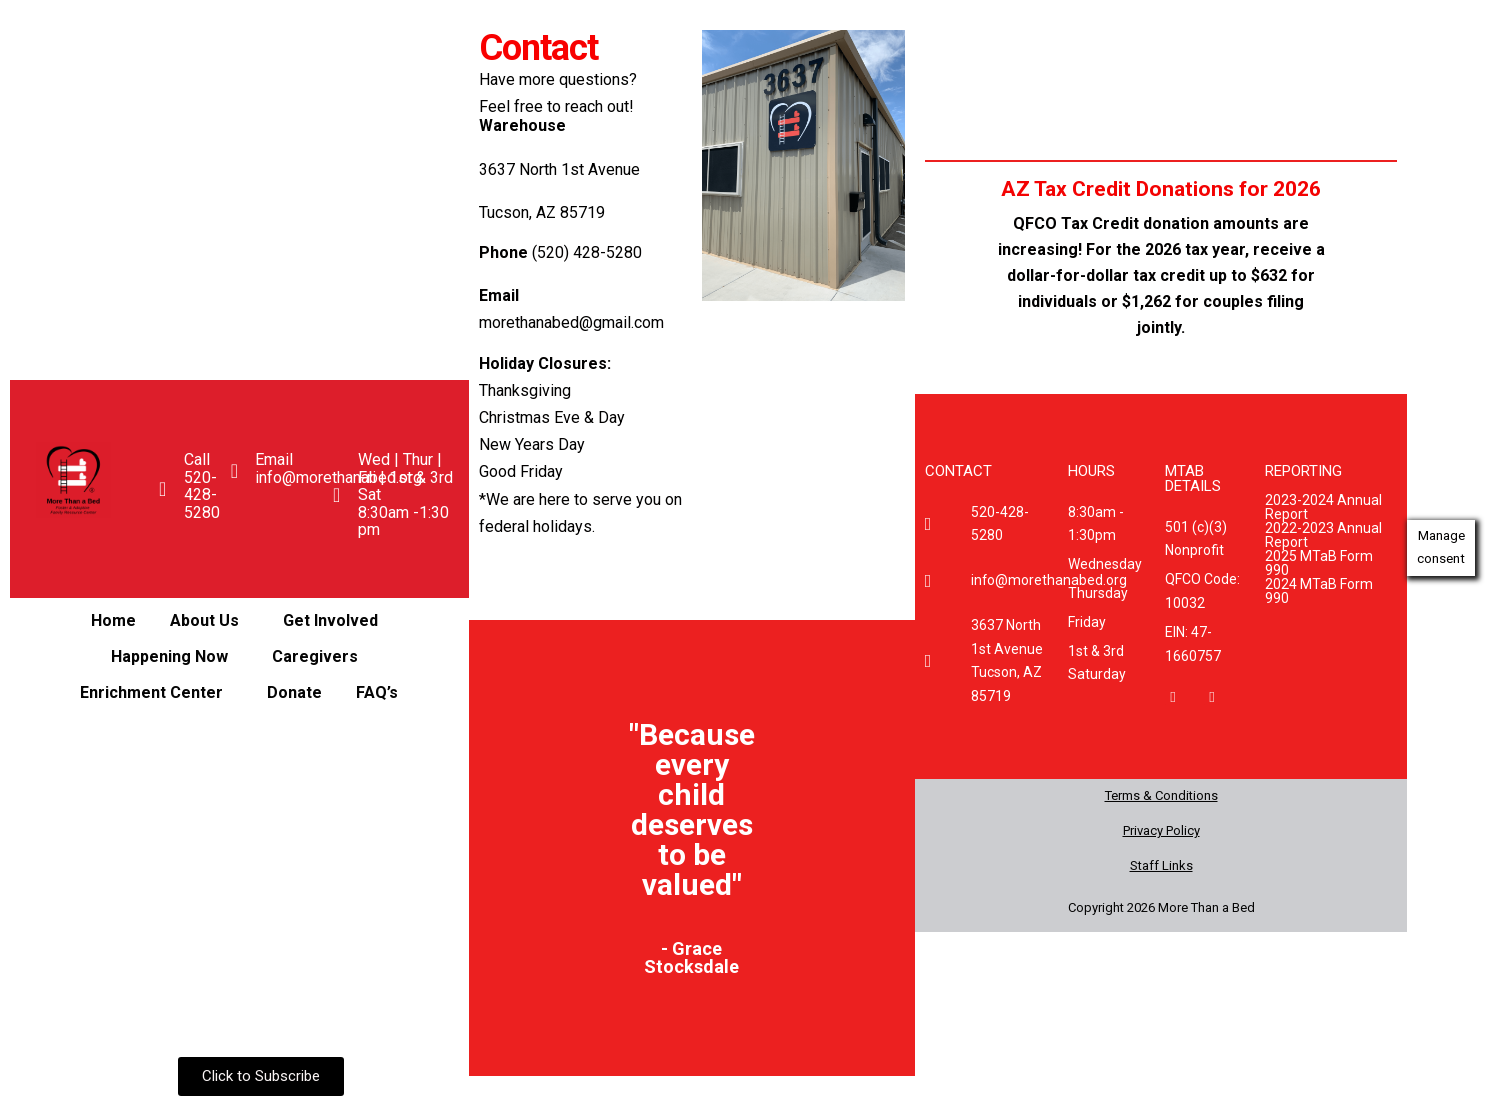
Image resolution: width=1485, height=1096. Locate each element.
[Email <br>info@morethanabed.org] (234, 471)
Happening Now (168, 656)
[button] (208, 621)
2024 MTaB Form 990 (1319, 591)
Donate (294, 692)
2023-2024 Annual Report (1323, 507)
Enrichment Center (151, 692)
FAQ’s (377, 692)
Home (112, 620)
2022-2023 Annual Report (1323, 535)
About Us (203, 620)
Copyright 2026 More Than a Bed (1161, 907)
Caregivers (314, 656)
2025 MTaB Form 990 (1319, 563)
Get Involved (329, 620)
